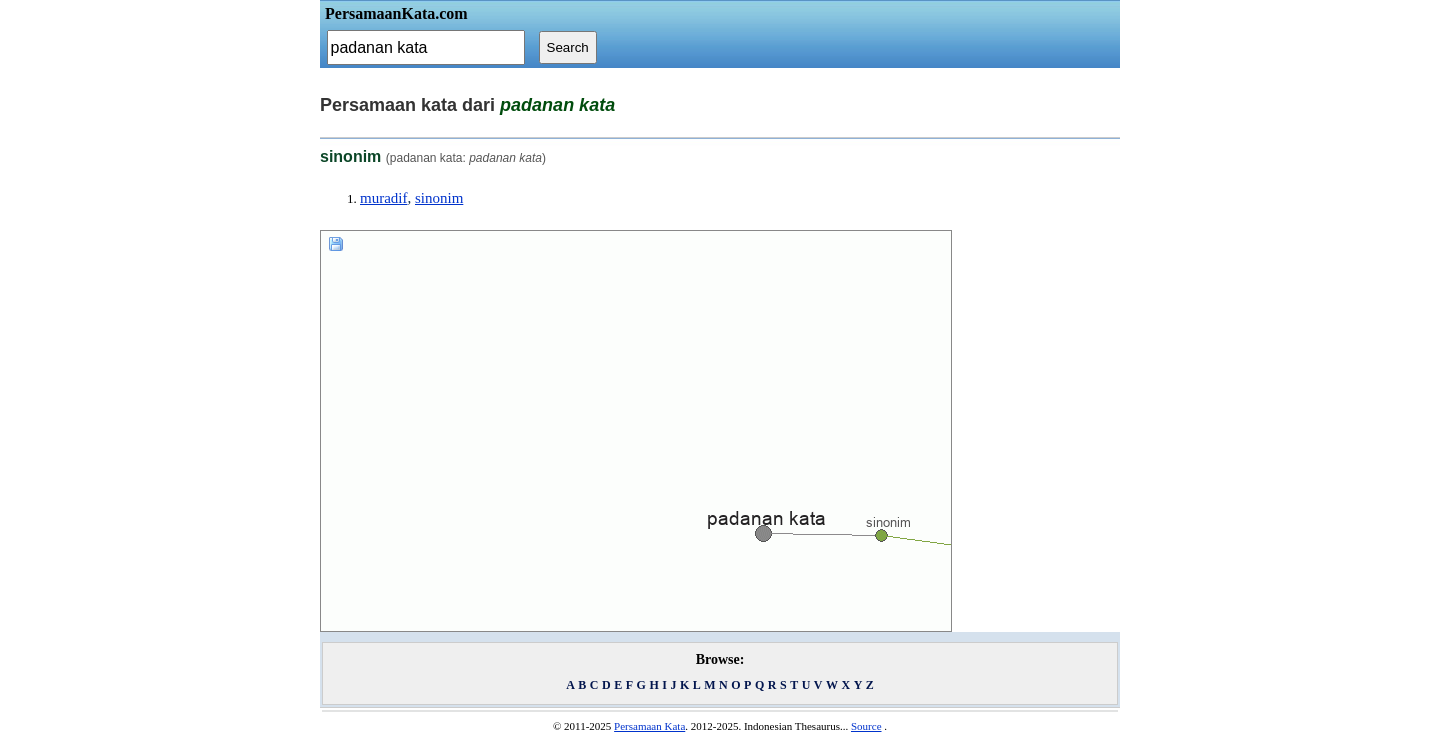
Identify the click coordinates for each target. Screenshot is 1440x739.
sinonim (439, 198)
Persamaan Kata (649, 726)
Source (866, 726)
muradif (383, 198)
